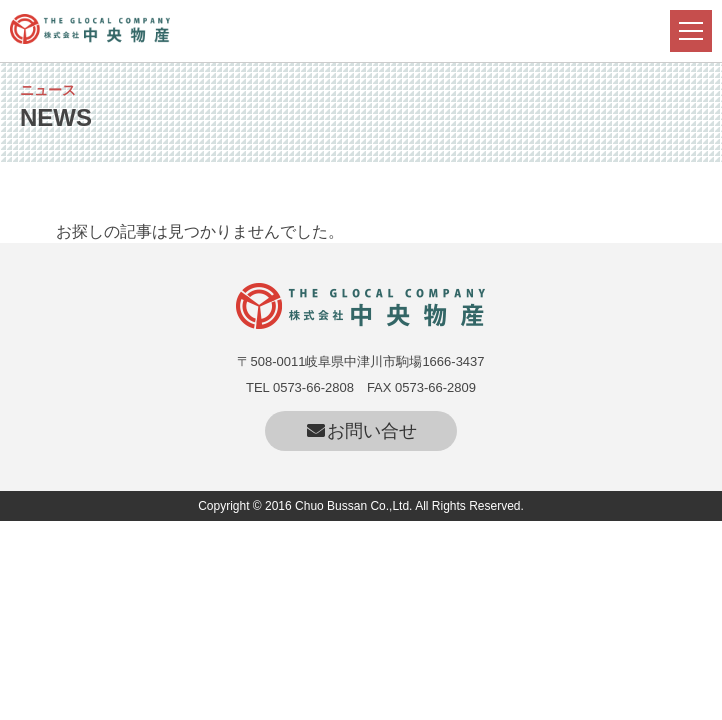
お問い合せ (361, 431)
